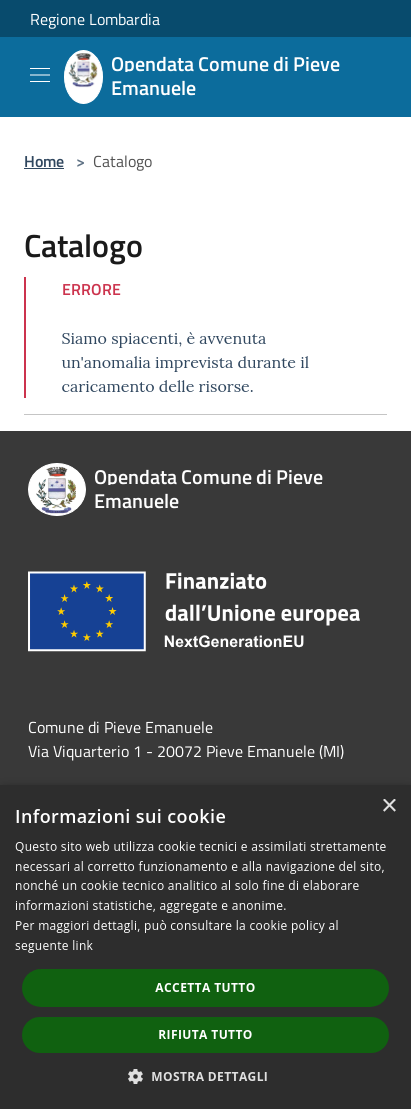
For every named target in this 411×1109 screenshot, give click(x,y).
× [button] (388, 806)
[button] (206, 1076)
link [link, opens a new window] (82, 945)
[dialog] (205, 947)
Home (44, 161)
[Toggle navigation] (40, 75)
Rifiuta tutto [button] (205, 1034)
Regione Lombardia (95, 19)
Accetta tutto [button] (205, 987)
